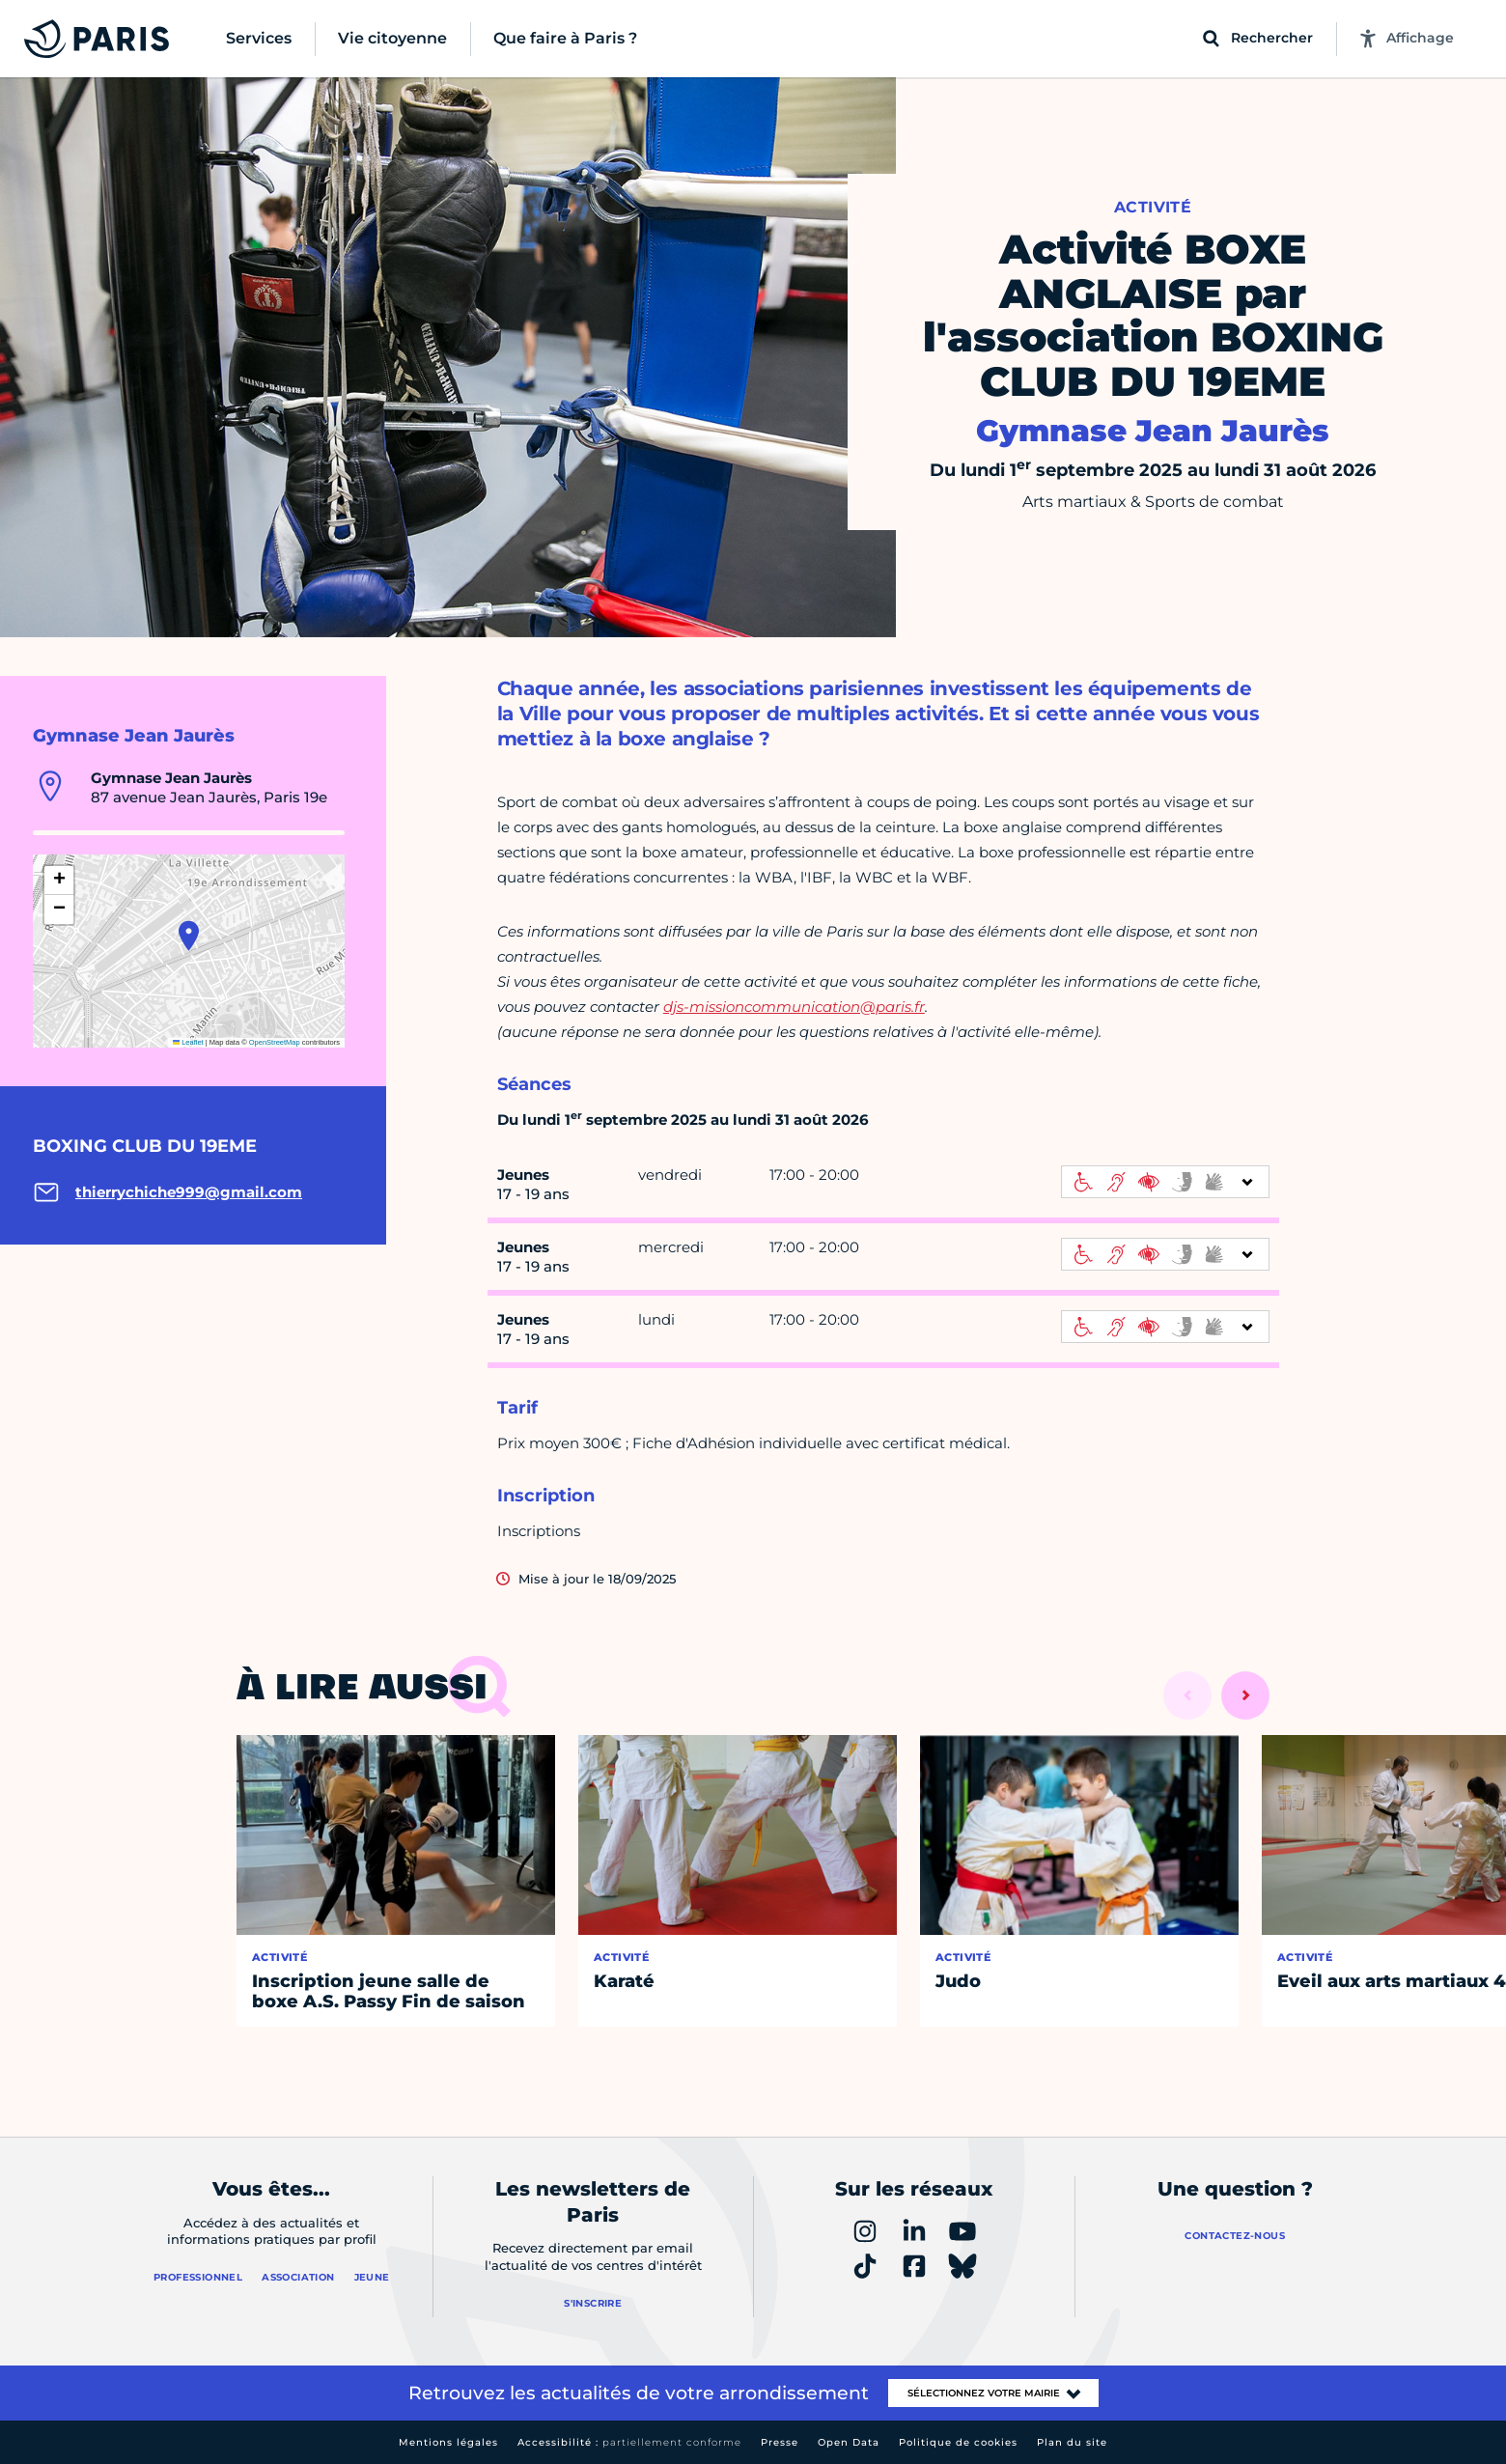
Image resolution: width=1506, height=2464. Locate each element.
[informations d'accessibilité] (1165, 1181)
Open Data (848, 2442)
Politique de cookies (958, 2442)
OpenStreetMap (274, 1042)
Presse (779, 2442)
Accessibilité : (629, 2442)
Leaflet (188, 1042)
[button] (189, 935)
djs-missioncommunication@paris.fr (794, 1006)
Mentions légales (448, 2442)
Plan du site (1072, 2442)
